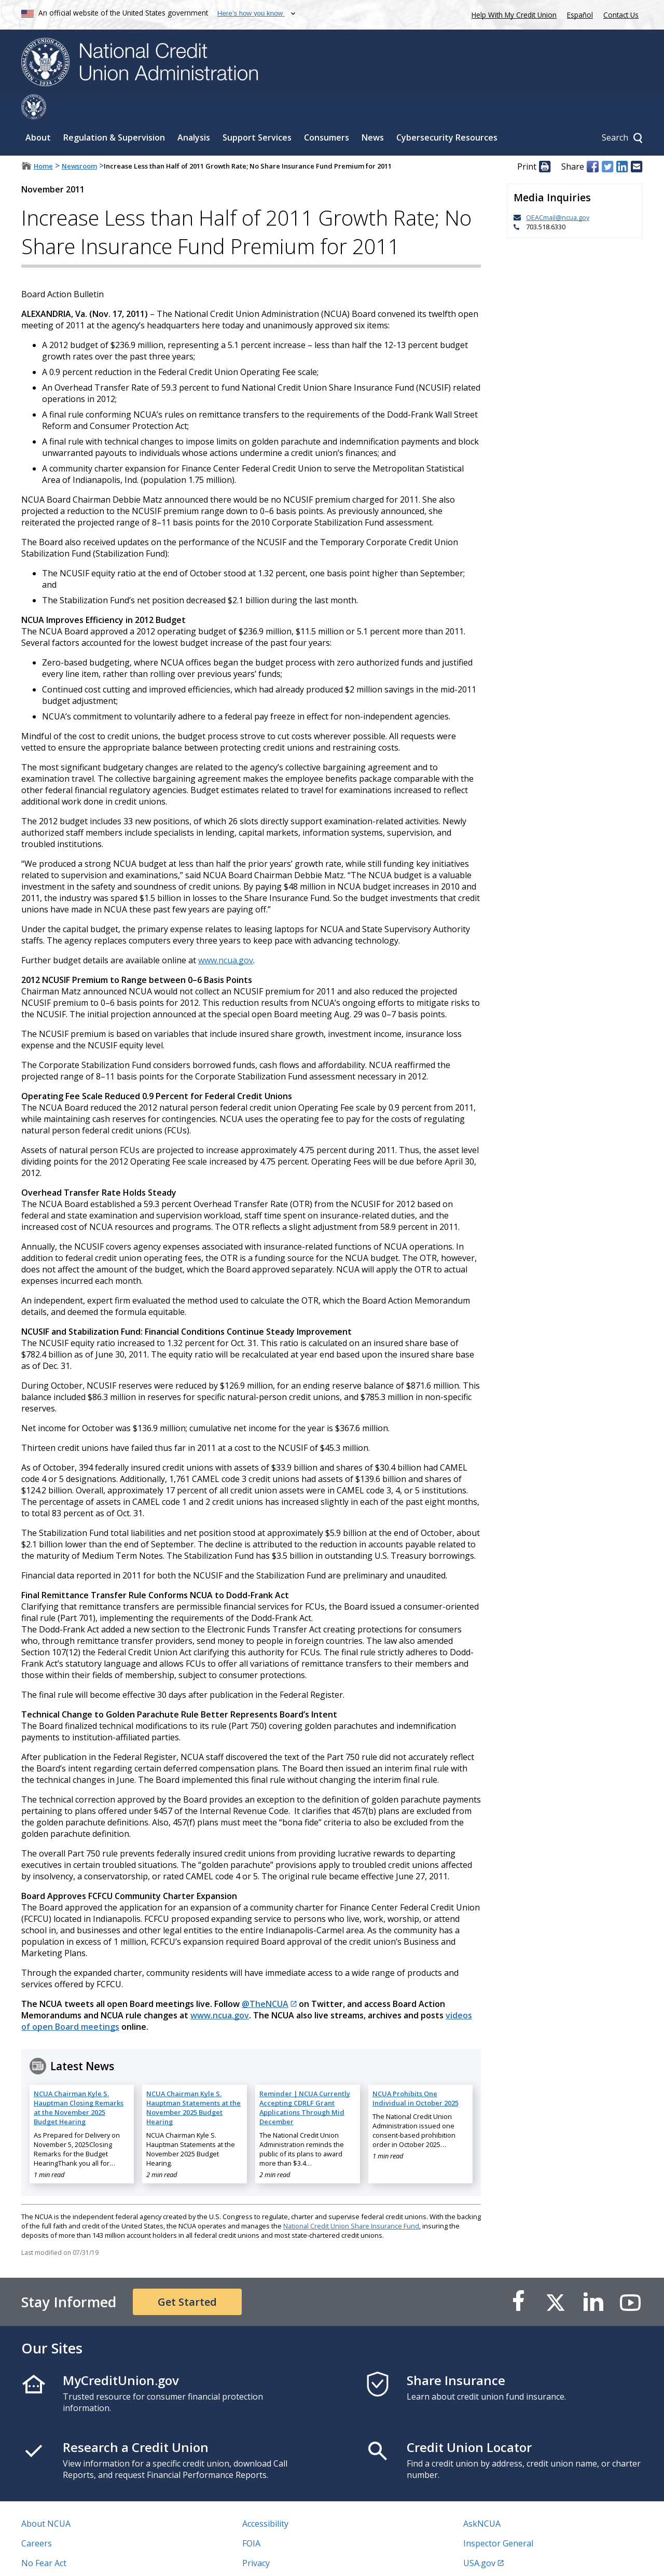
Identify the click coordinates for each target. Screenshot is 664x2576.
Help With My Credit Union (512, 14)
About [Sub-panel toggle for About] (38, 112)
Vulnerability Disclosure (67, 2558)
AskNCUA (482, 2498)
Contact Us (621, 15)
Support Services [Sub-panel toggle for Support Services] (257, 112)
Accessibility (265, 2498)
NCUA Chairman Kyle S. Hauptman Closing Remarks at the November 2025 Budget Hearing (78, 2082)
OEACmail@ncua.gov (557, 192)
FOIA (251, 2518)
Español (580, 15)
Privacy (256, 2538)
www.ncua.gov (225, 935)
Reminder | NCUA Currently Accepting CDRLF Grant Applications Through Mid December (304, 2082)
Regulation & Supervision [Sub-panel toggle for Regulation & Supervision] (114, 112)
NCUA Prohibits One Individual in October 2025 (415, 2073)
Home (43, 141)
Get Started (187, 2277)
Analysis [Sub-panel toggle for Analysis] (193, 112)
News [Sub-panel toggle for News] (373, 112)
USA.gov (479, 2538)
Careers (36, 2518)
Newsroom (79, 141)
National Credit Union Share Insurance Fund (351, 2201)
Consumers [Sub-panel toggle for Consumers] (326, 112)
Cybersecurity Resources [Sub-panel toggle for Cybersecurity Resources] (446, 112)
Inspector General (498, 2518)
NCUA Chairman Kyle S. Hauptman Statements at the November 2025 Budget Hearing (193, 2082)
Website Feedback (277, 2558)
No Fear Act (43, 2538)
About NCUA (46, 2498)
